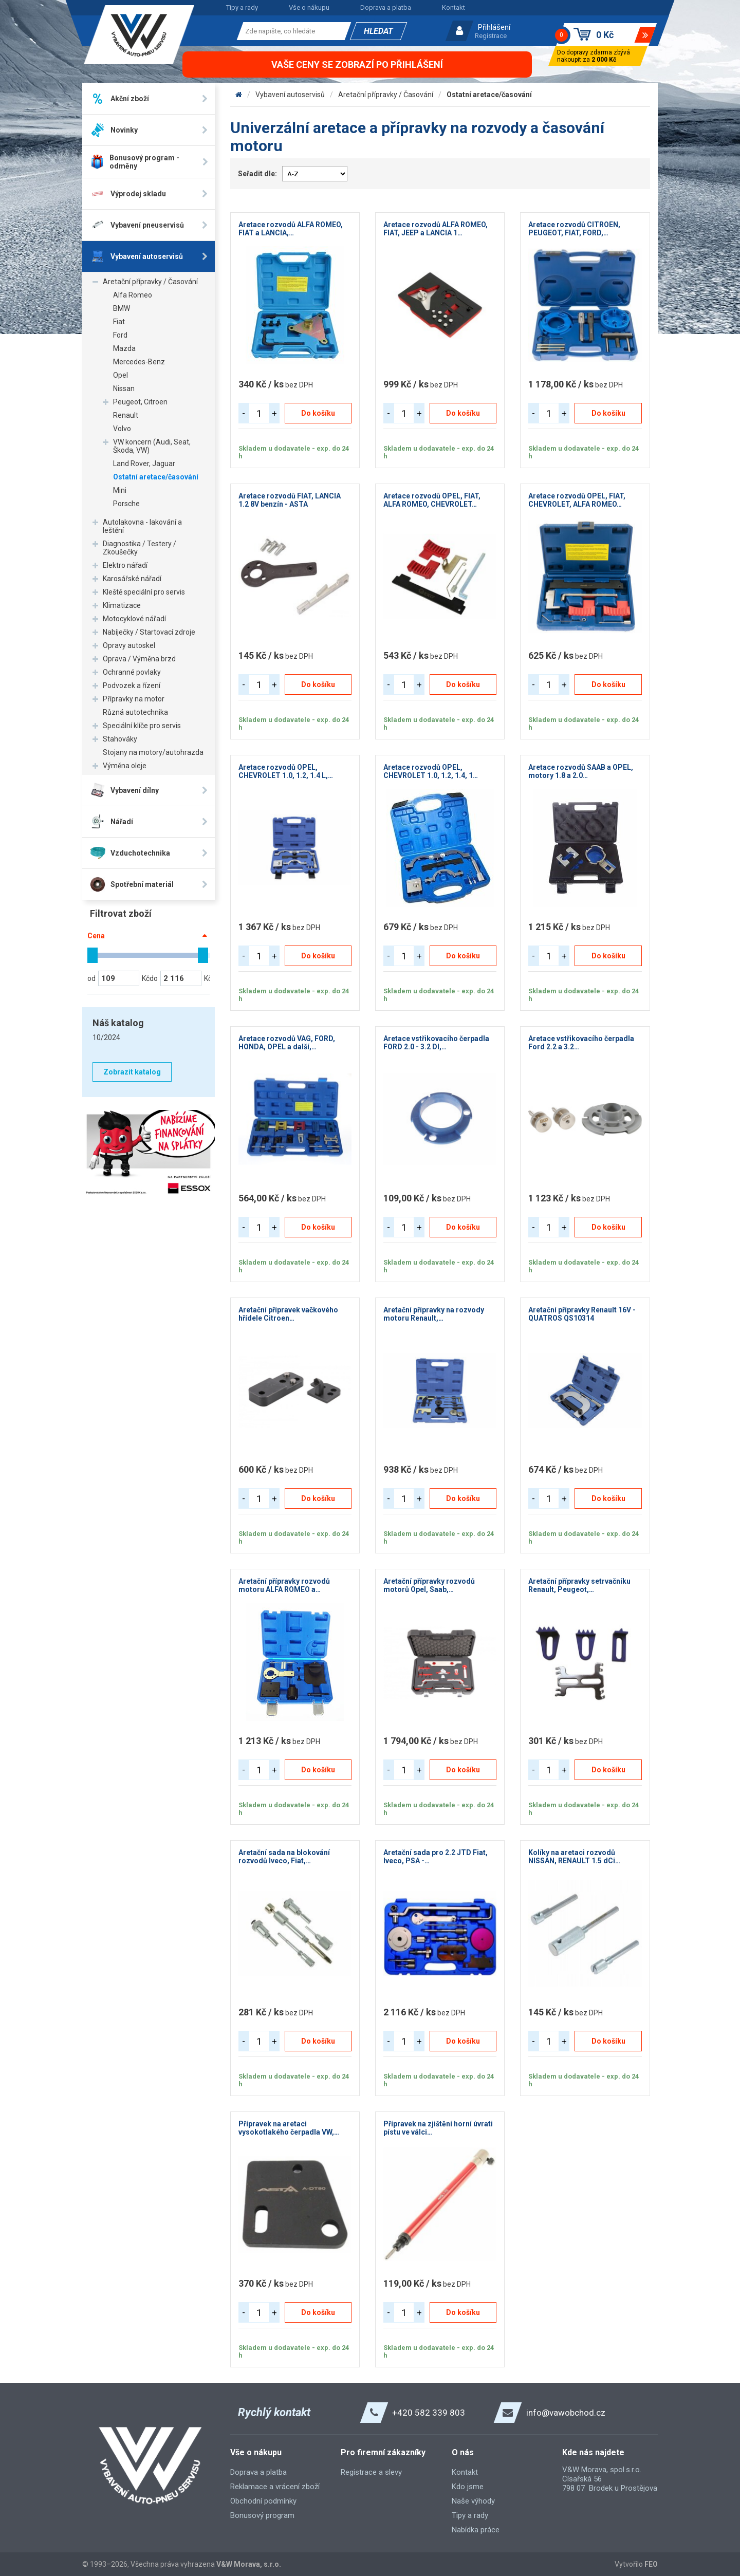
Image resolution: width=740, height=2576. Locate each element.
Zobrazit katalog (132, 1072)
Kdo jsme (468, 2486)
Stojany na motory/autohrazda (153, 752)
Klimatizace (122, 605)
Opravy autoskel (129, 645)
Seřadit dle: (257, 174)
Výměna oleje (124, 766)
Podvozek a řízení (131, 685)
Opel (120, 375)
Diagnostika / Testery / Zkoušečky (139, 548)
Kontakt (453, 7)
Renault (125, 415)
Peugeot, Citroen (140, 402)
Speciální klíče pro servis (142, 725)
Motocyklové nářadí (134, 619)
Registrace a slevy (371, 2472)
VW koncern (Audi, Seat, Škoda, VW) (152, 446)
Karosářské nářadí (132, 578)
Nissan (124, 388)
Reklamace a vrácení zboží (275, 2486)
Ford (120, 335)
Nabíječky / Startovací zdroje (149, 632)
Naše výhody (473, 2501)
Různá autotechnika (135, 712)
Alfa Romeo (132, 295)
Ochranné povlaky (132, 672)
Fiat (119, 322)
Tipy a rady (242, 7)
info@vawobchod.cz (565, 2412)
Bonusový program (262, 2515)
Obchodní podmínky (263, 2501)
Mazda (124, 348)
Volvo (122, 428)
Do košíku (318, 413)
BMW (121, 308)
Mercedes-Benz (139, 362)
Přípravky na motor (133, 699)
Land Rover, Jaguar (144, 463)
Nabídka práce (475, 2529)
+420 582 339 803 (428, 2412)
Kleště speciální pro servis (144, 592)
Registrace (491, 36)
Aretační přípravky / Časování (150, 281)
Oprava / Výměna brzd (139, 659)
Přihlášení (494, 27)
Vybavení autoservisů (290, 94)
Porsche (126, 503)
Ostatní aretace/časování (155, 477)
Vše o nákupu (309, 7)
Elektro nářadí (125, 565)
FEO (651, 2564)
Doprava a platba (385, 7)
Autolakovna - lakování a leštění (142, 526)
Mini (119, 490)
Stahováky (120, 739)
